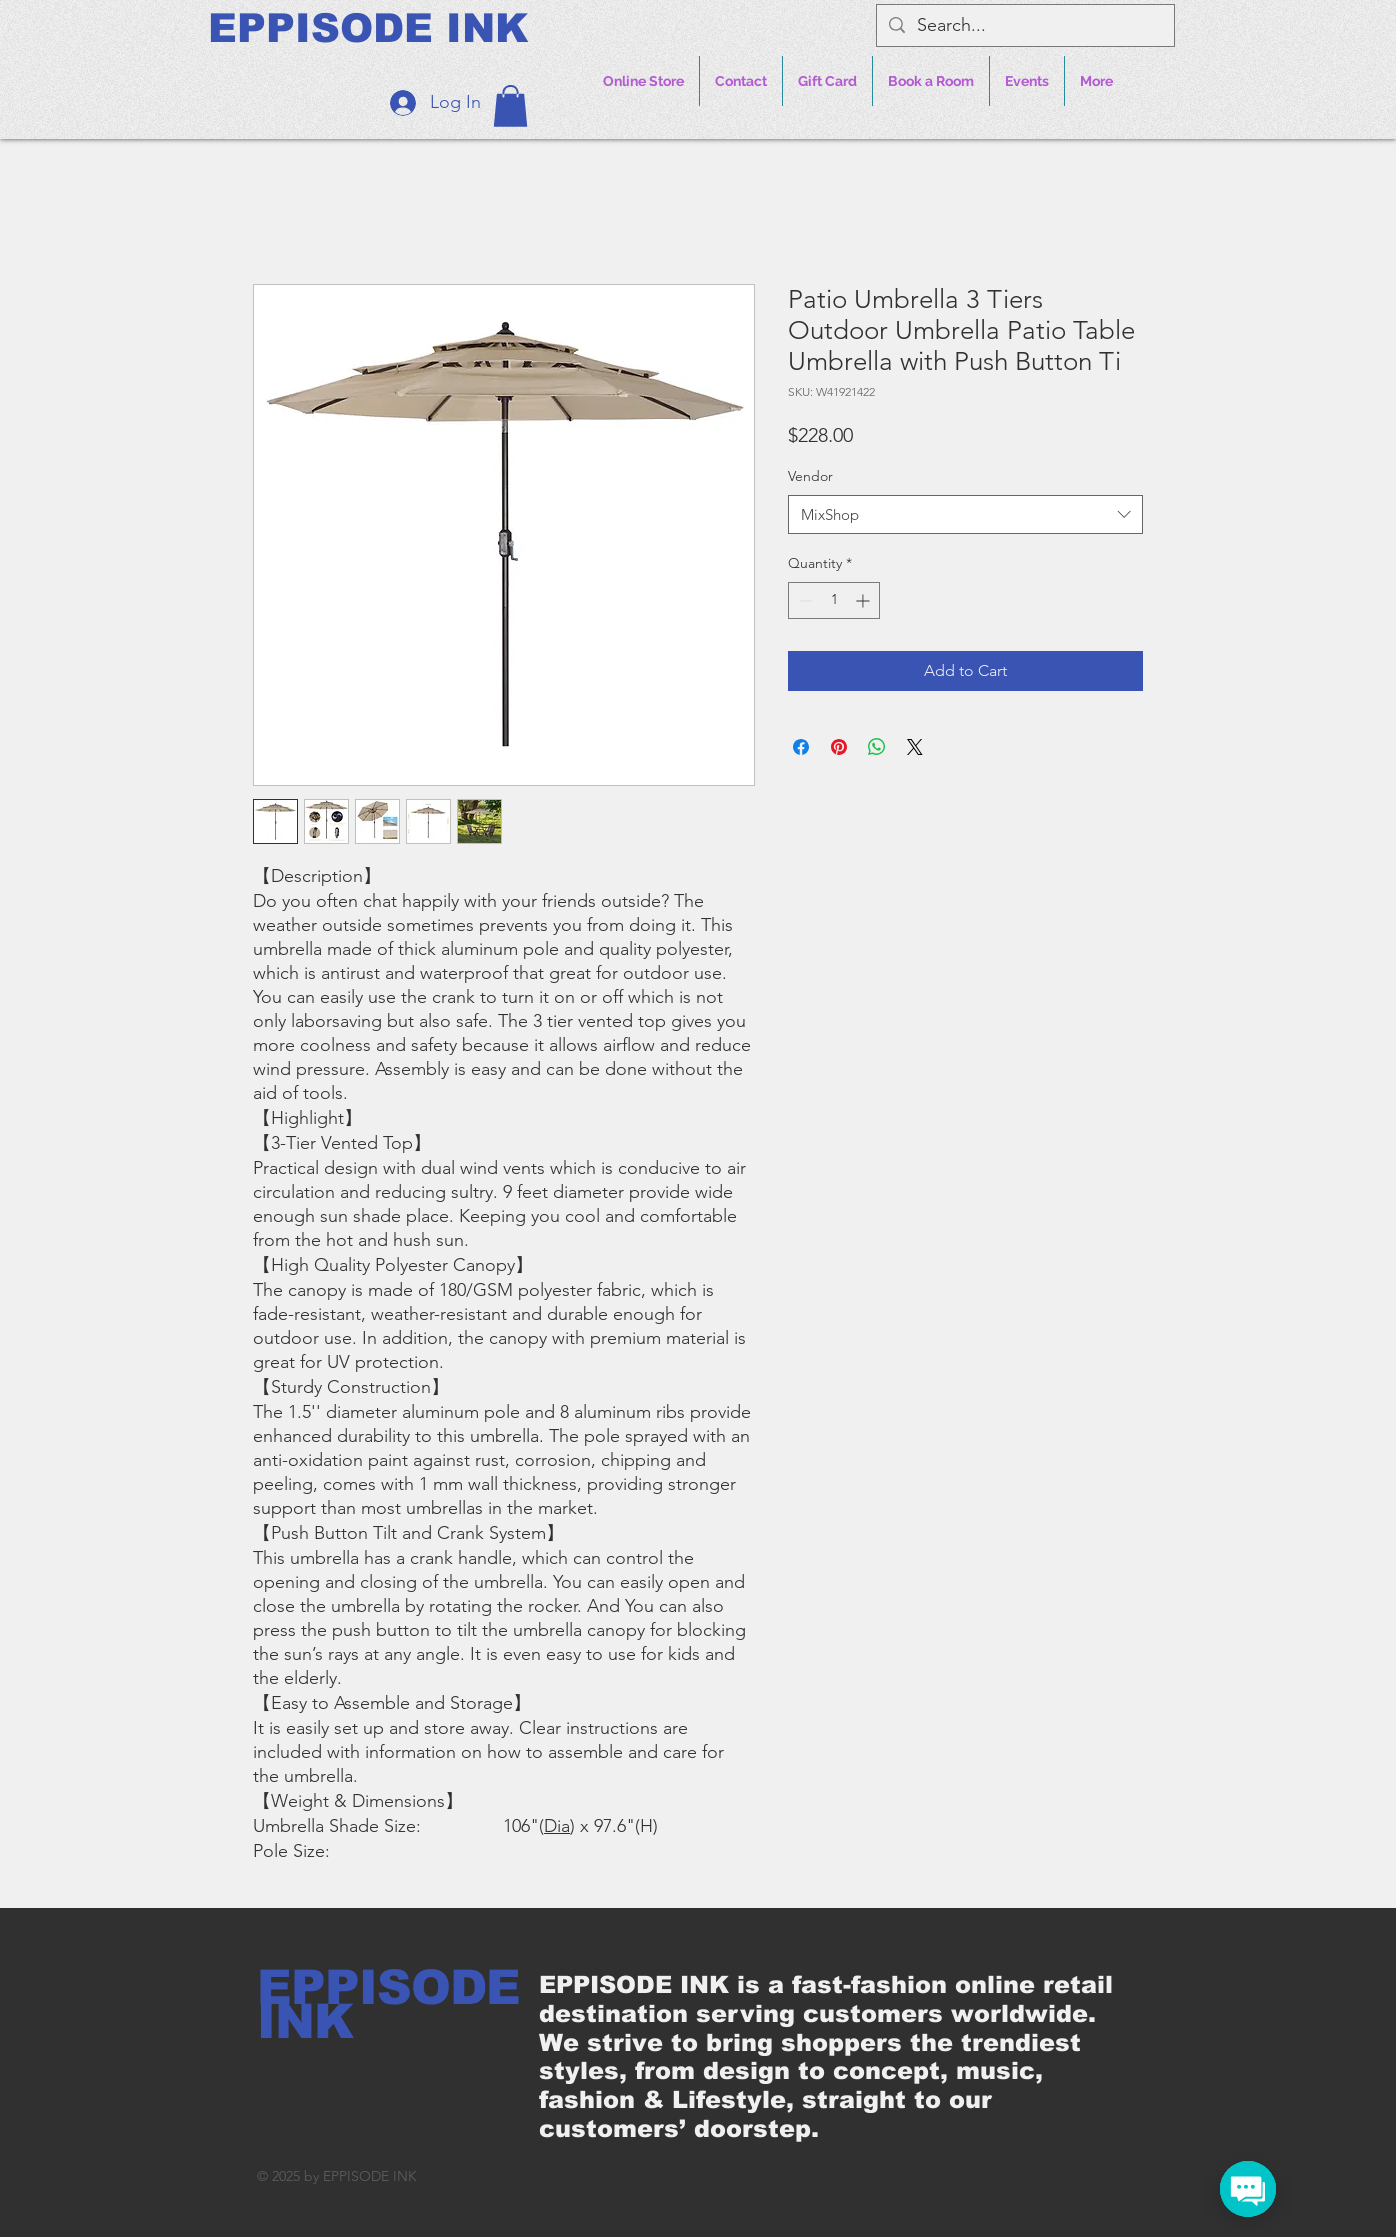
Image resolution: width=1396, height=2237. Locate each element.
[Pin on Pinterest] (839, 747)
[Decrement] (803, 600)
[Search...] (1024, 25)
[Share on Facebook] (801, 747)
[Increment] (864, 600)
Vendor (810, 476)
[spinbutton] (834, 600)
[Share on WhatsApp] (877, 747)
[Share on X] (915, 747)
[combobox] (965, 514)
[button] (510, 106)
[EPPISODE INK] (368, 28)
